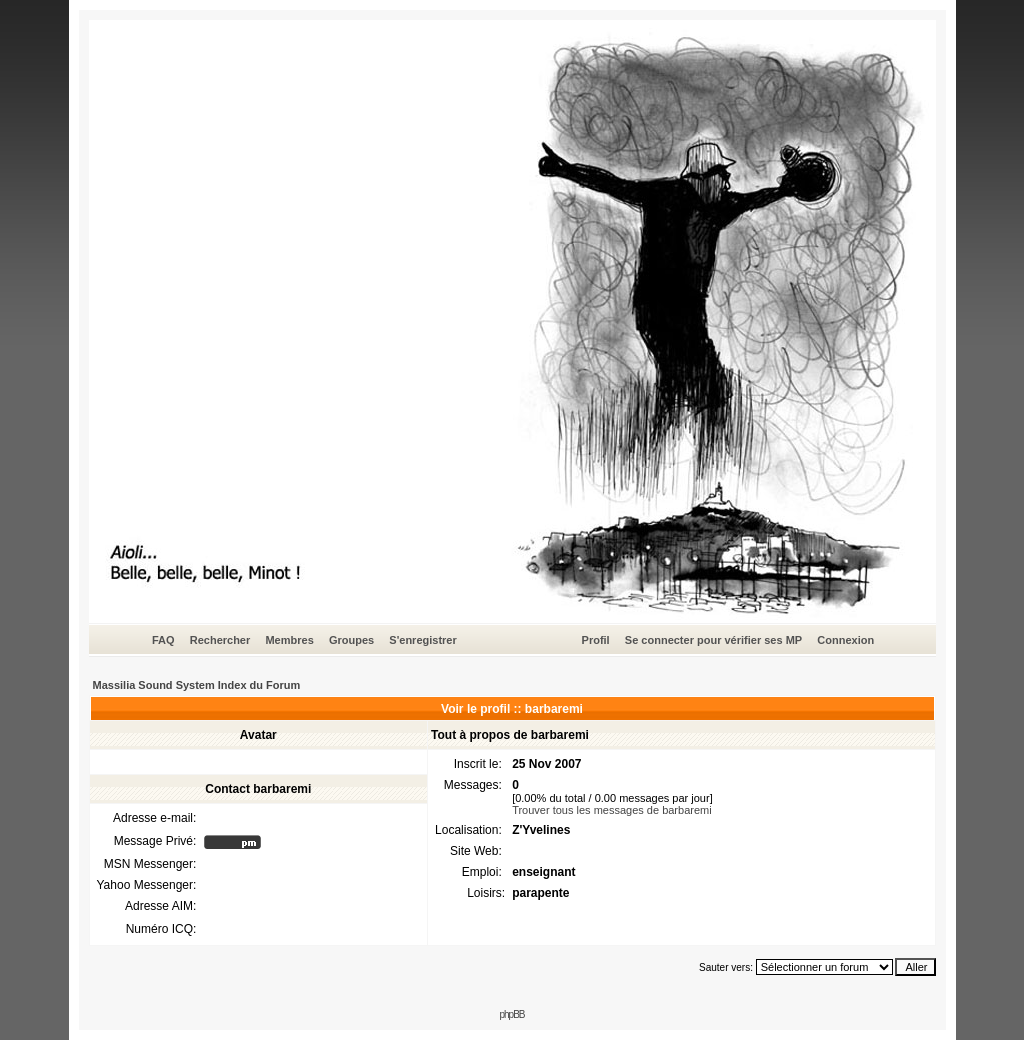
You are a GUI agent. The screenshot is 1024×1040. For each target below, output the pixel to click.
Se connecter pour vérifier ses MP (713, 640)
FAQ (163, 640)
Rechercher (220, 640)
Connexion (845, 640)
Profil (596, 640)
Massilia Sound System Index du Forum (197, 685)
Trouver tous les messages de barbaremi (612, 810)
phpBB (511, 1014)
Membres (289, 640)
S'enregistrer (422, 640)
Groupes (351, 640)
